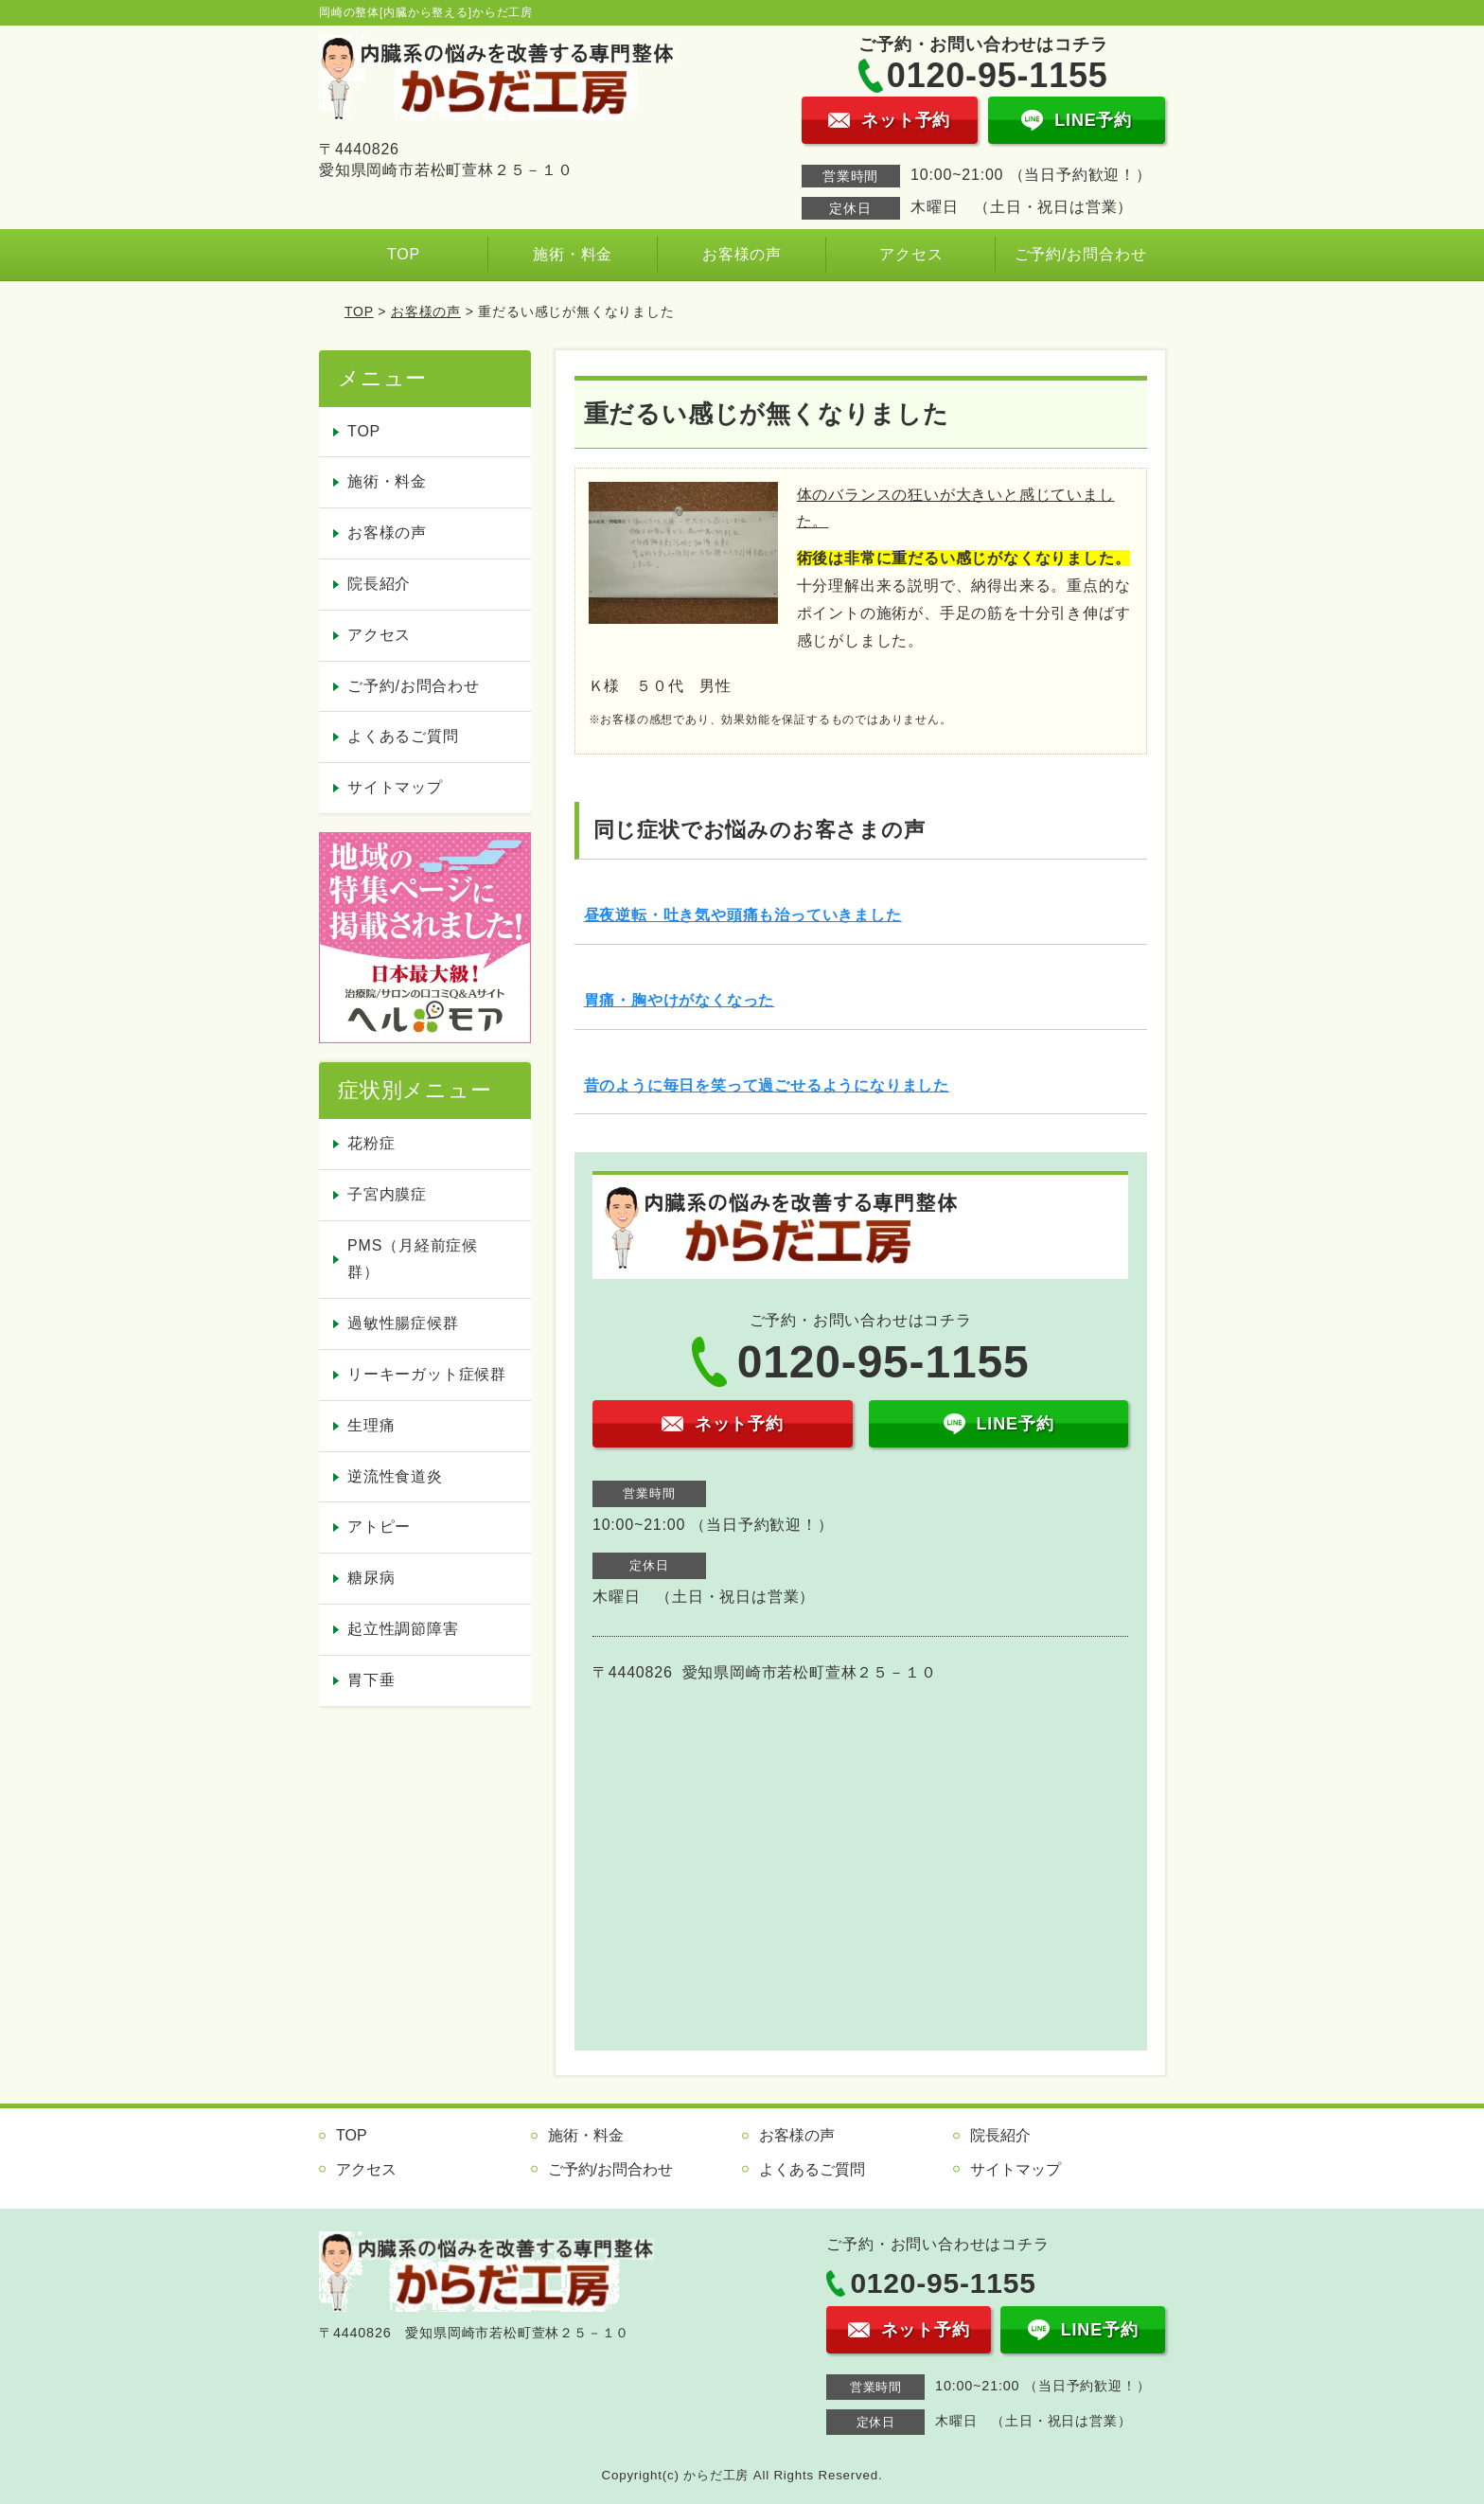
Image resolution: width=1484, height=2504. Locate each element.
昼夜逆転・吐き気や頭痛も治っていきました (743, 915)
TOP (403, 254)
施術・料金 (572, 254)
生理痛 (371, 1425)
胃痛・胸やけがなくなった (679, 1000)
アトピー (379, 1526)
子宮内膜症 (387, 1194)
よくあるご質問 (403, 736)
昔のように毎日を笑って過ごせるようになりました (766, 1085)
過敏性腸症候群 (403, 1323)
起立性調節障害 (403, 1629)
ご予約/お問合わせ (1081, 254)
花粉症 (371, 1143)
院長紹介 (379, 584)
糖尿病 (371, 1578)
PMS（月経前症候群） (412, 1259)
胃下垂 (371, 1680)
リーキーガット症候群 (426, 1374)
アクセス (911, 254)
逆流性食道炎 (395, 1476)
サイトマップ (395, 787)
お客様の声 (742, 254)
